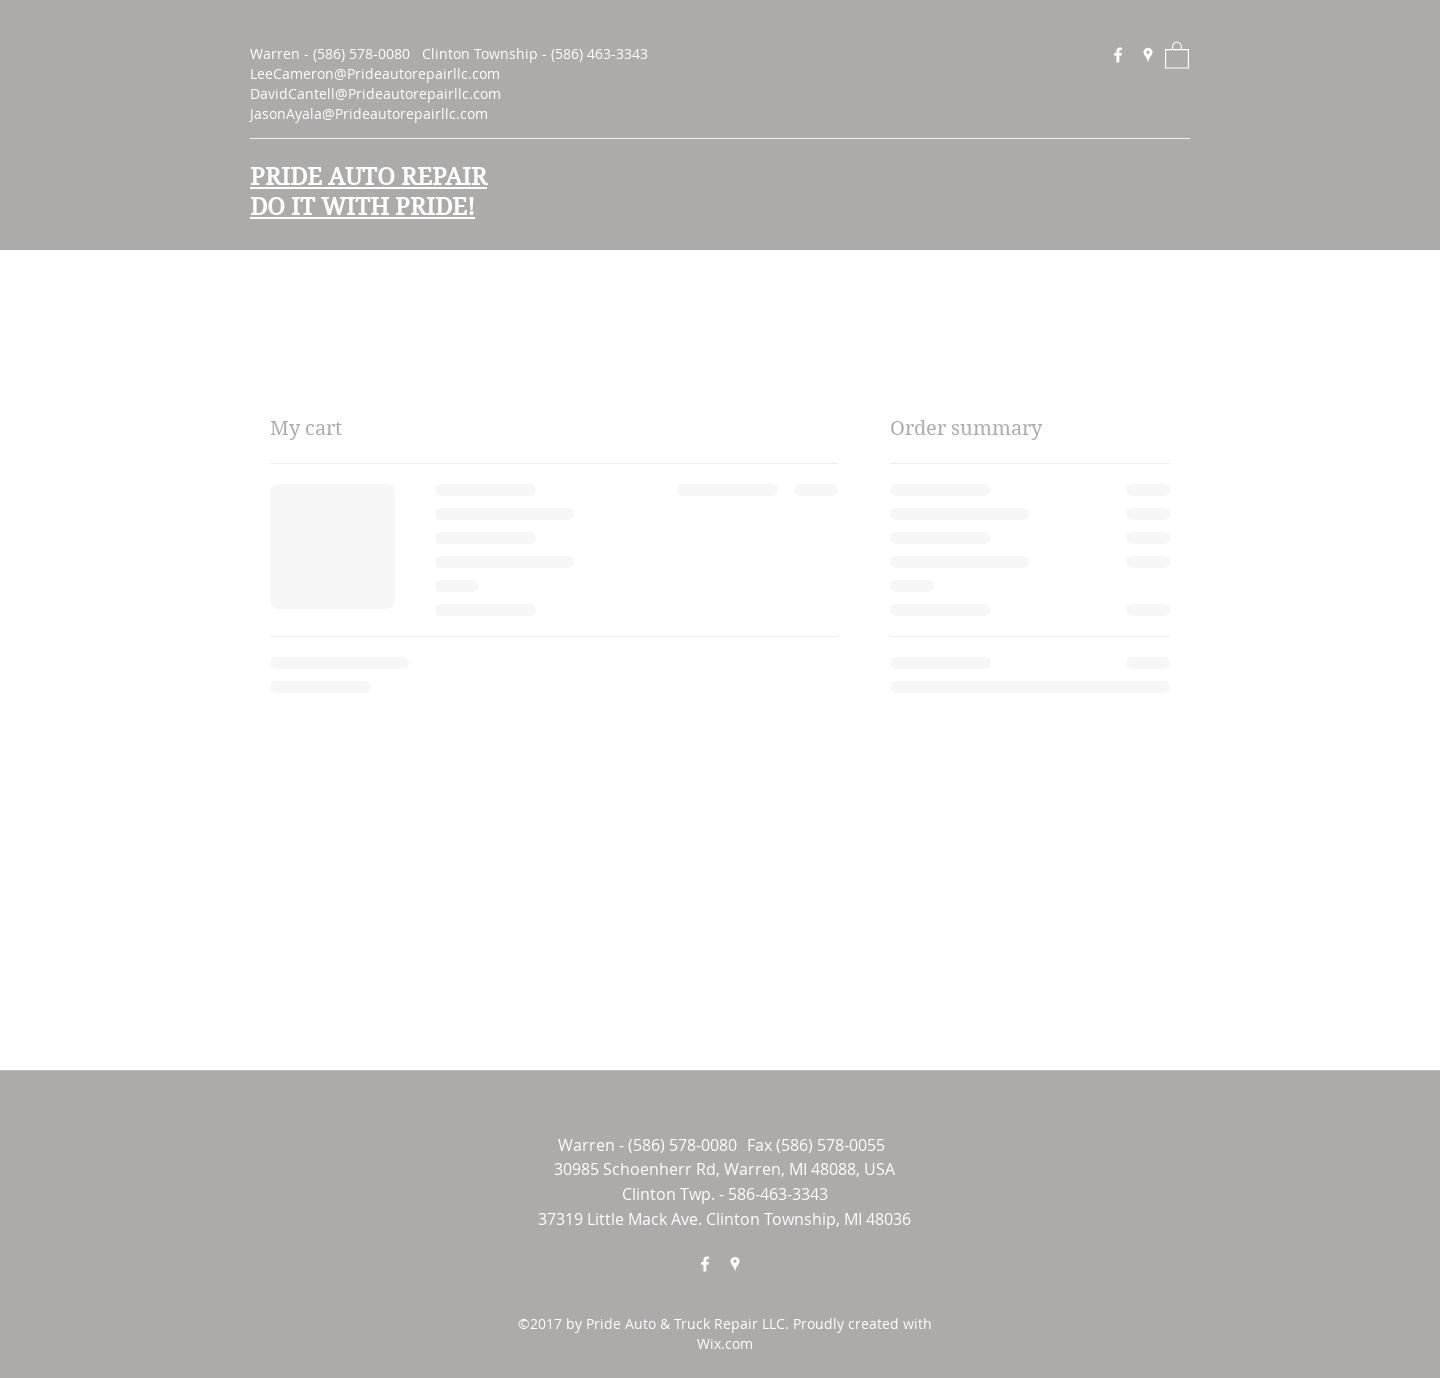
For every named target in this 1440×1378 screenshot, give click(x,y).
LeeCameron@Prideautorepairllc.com (375, 73)
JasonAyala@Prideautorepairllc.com (369, 113)
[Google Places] (1148, 55)
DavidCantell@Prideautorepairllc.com (375, 93)
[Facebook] (1118, 55)
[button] (1177, 54)
